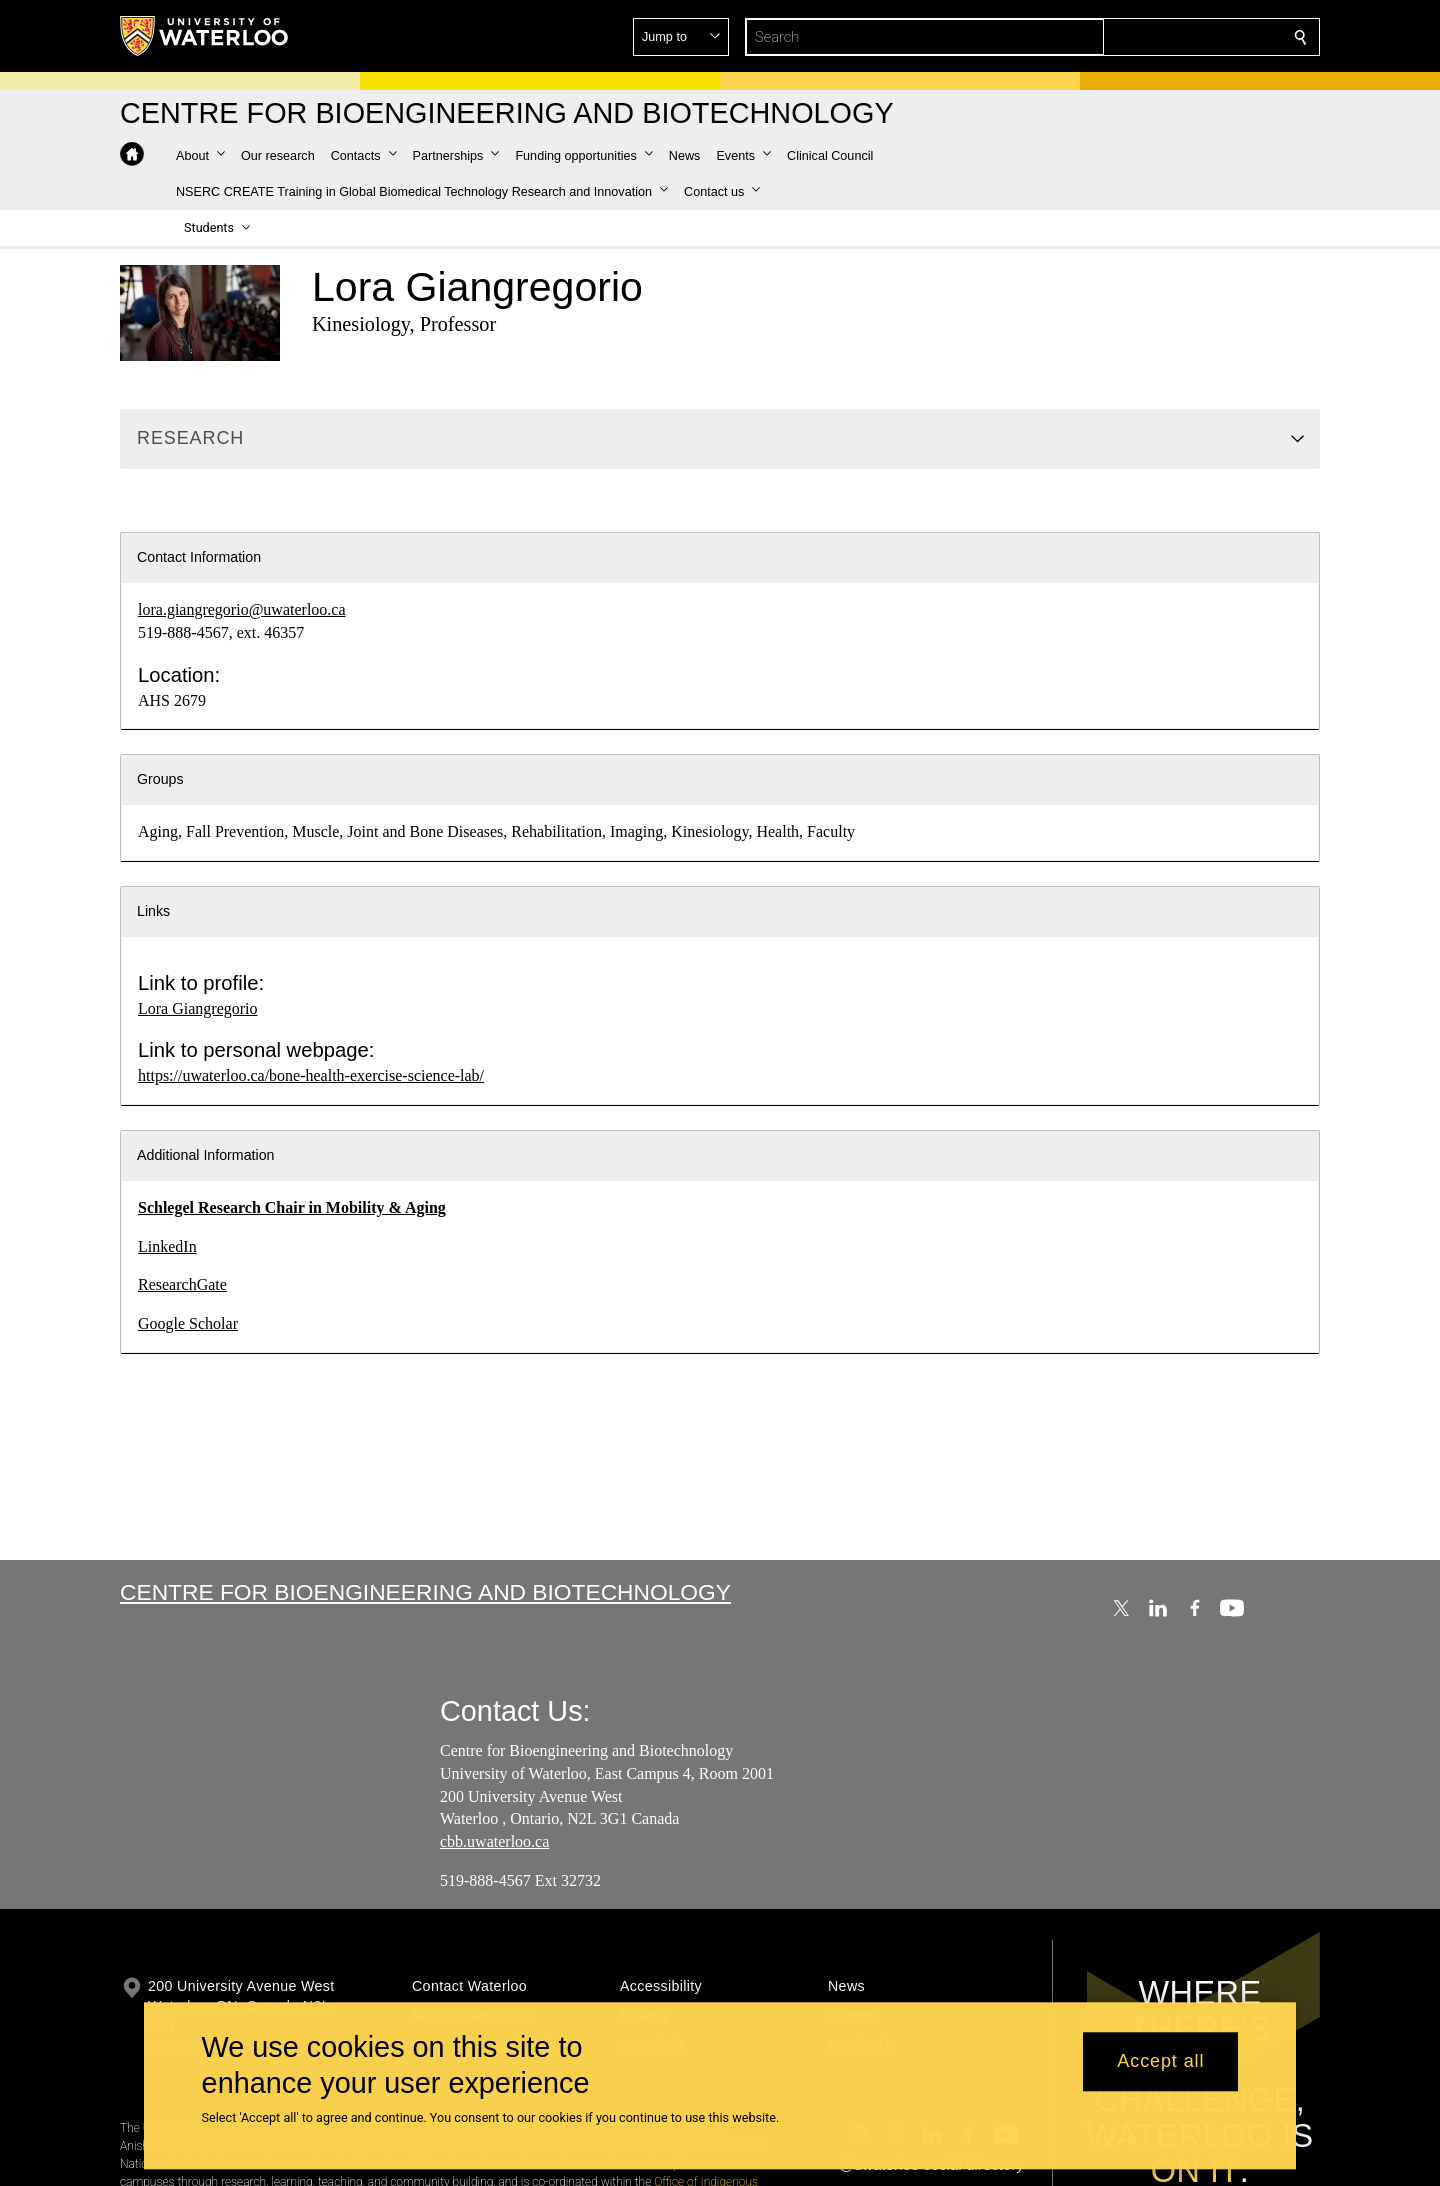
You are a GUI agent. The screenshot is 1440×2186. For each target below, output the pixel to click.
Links (153, 911)
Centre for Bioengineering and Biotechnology (425, 1592)
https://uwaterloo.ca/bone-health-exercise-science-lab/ (311, 1075)
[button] (1156, 37)
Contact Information (199, 557)
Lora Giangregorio (198, 1008)
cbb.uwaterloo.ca (494, 1841)
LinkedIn (167, 1246)
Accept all (1160, 2062)
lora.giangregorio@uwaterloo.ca (242, 609)
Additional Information (206, 1155)
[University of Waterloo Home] (205, 36)
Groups (160, 779)
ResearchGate (182, 1284)
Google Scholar (188, 1323)
